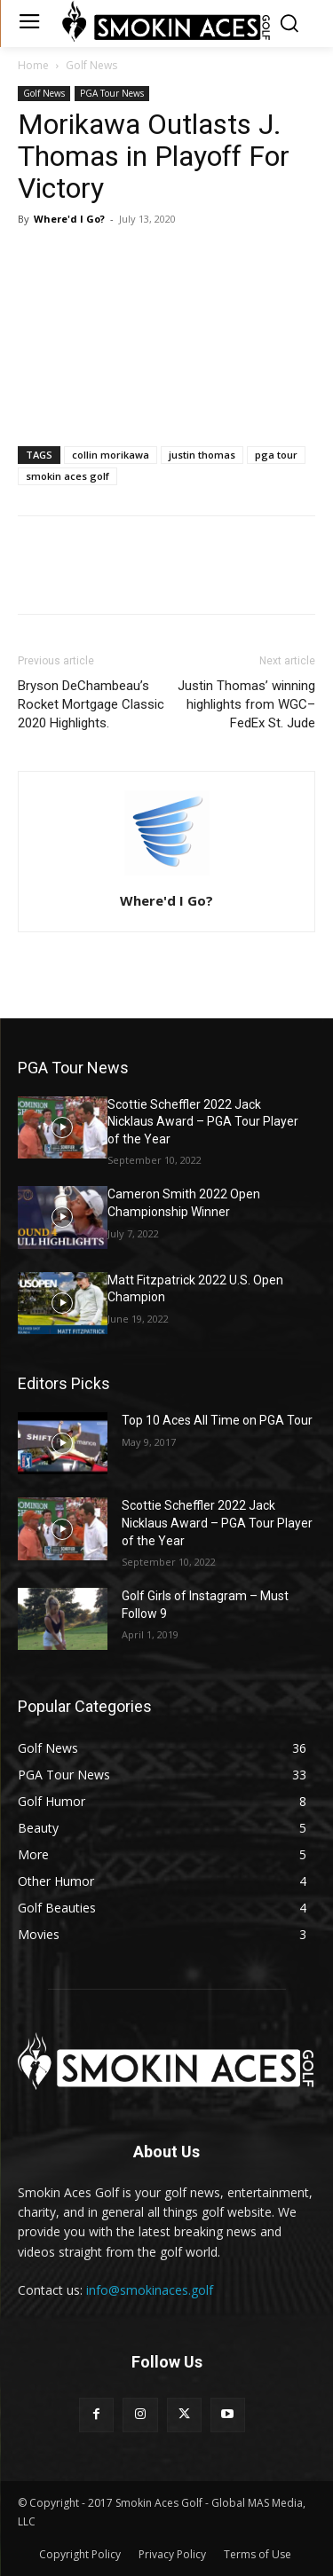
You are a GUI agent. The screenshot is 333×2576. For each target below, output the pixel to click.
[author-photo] (167, 875)
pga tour (276, 454)
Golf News (91, 65)
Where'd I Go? (69, 218)
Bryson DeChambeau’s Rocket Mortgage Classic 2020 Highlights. (91, 704)
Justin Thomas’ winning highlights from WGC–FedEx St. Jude (246, 704)
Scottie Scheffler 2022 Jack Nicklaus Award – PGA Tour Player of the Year (202, 1121)
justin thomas (202, 454)
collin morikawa (110, 454)
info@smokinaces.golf (149, 2289)
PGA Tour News (112, 93)
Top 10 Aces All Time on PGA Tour (217, 1420)
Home (33, 65)
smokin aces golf (67, 476)
